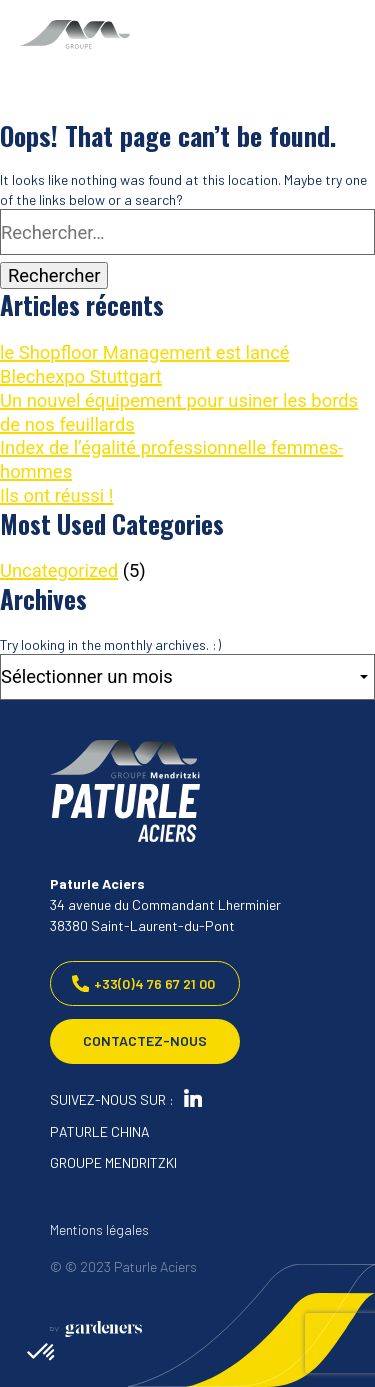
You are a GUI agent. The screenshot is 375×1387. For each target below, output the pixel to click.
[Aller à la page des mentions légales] (96, 1329)
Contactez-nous (145, 1041)
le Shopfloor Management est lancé (145, 352)
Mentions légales (99, 1229)
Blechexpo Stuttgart (81, 376)
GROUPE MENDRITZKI (113, 1162)
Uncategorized (59, 570)
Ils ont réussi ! (56, 495)
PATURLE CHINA (100, 1131)
